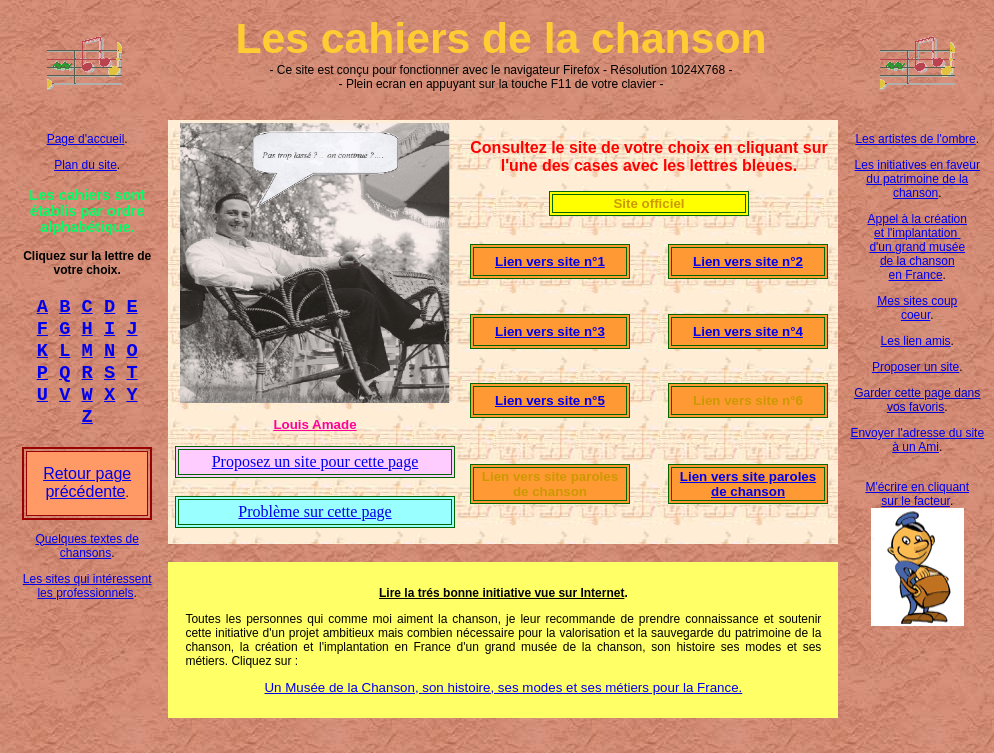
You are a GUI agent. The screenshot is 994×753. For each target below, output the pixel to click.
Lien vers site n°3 (550, 331)
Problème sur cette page (314, 511)
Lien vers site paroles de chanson (748, 484)
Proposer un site (915, 367)
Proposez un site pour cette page (315, 461)
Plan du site (85, 165)
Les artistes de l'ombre (915, 139)
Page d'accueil (86, 139)
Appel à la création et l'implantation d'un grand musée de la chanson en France (917, 247)
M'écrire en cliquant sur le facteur (917, 494)
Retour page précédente (87, 500)
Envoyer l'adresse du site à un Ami (917, 440)
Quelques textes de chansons (86, 564)
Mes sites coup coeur (917, 308)
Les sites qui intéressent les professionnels (87, 604)
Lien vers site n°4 (748, 331)
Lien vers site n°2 (748, 261)
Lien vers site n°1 (550, 261)
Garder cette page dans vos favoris (917, 400)
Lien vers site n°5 (550, 400)
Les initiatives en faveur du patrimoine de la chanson (917, 179)
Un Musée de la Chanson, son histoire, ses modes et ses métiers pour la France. (503, 687)
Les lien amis (916, 341)
